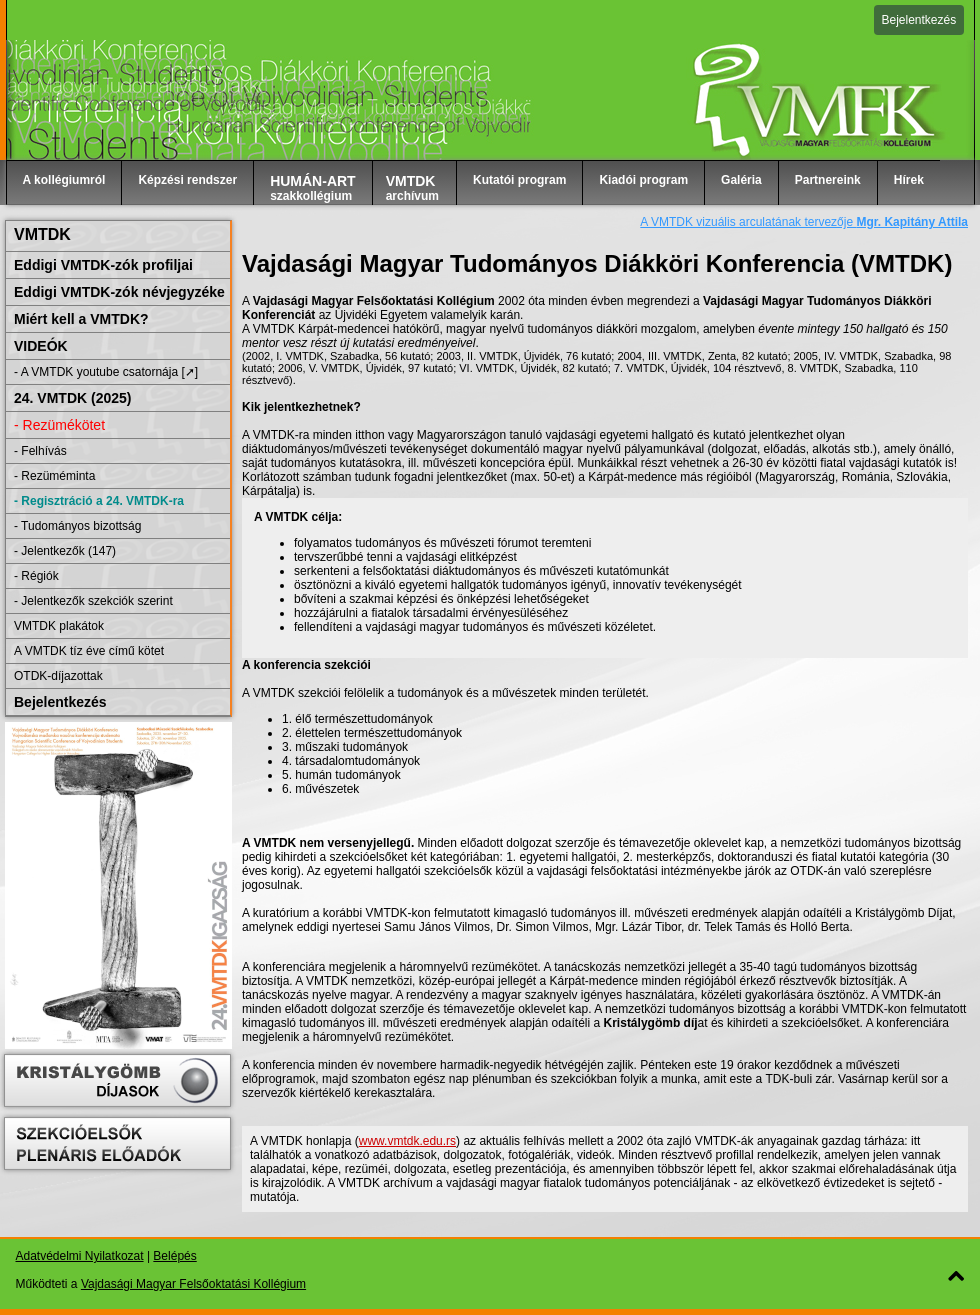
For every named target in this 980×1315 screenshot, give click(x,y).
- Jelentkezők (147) (65, 551)
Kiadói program (643, 180)
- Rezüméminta (54, 476)
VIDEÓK (41, 346)
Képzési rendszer (187, 180)
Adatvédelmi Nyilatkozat (80, 1256)
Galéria (741, 180)
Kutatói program (519, 180)
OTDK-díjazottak (58, 676)
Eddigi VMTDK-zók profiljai (103, 265)
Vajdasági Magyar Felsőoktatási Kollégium (193, 1284)
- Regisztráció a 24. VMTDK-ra (99, 501)
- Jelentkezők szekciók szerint (93, 601)
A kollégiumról (64, 180)
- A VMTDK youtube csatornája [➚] (106, 372)
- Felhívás (40, 451)
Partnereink (828, 180)
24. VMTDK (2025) (72, 398)
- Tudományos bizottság (77, 526)
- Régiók (36, 576)
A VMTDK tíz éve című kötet (89, 651)
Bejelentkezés (919, 20)
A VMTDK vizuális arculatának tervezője (804, 222)
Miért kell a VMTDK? (81, 319)
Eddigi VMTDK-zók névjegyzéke (119, 292)
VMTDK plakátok (59, 626)
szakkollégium (313, 188)
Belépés (174, 1256)
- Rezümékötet (59, 425)
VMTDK (42, 234)
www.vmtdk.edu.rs (407, 1141)
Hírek (909, 180)
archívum (412, 188)
